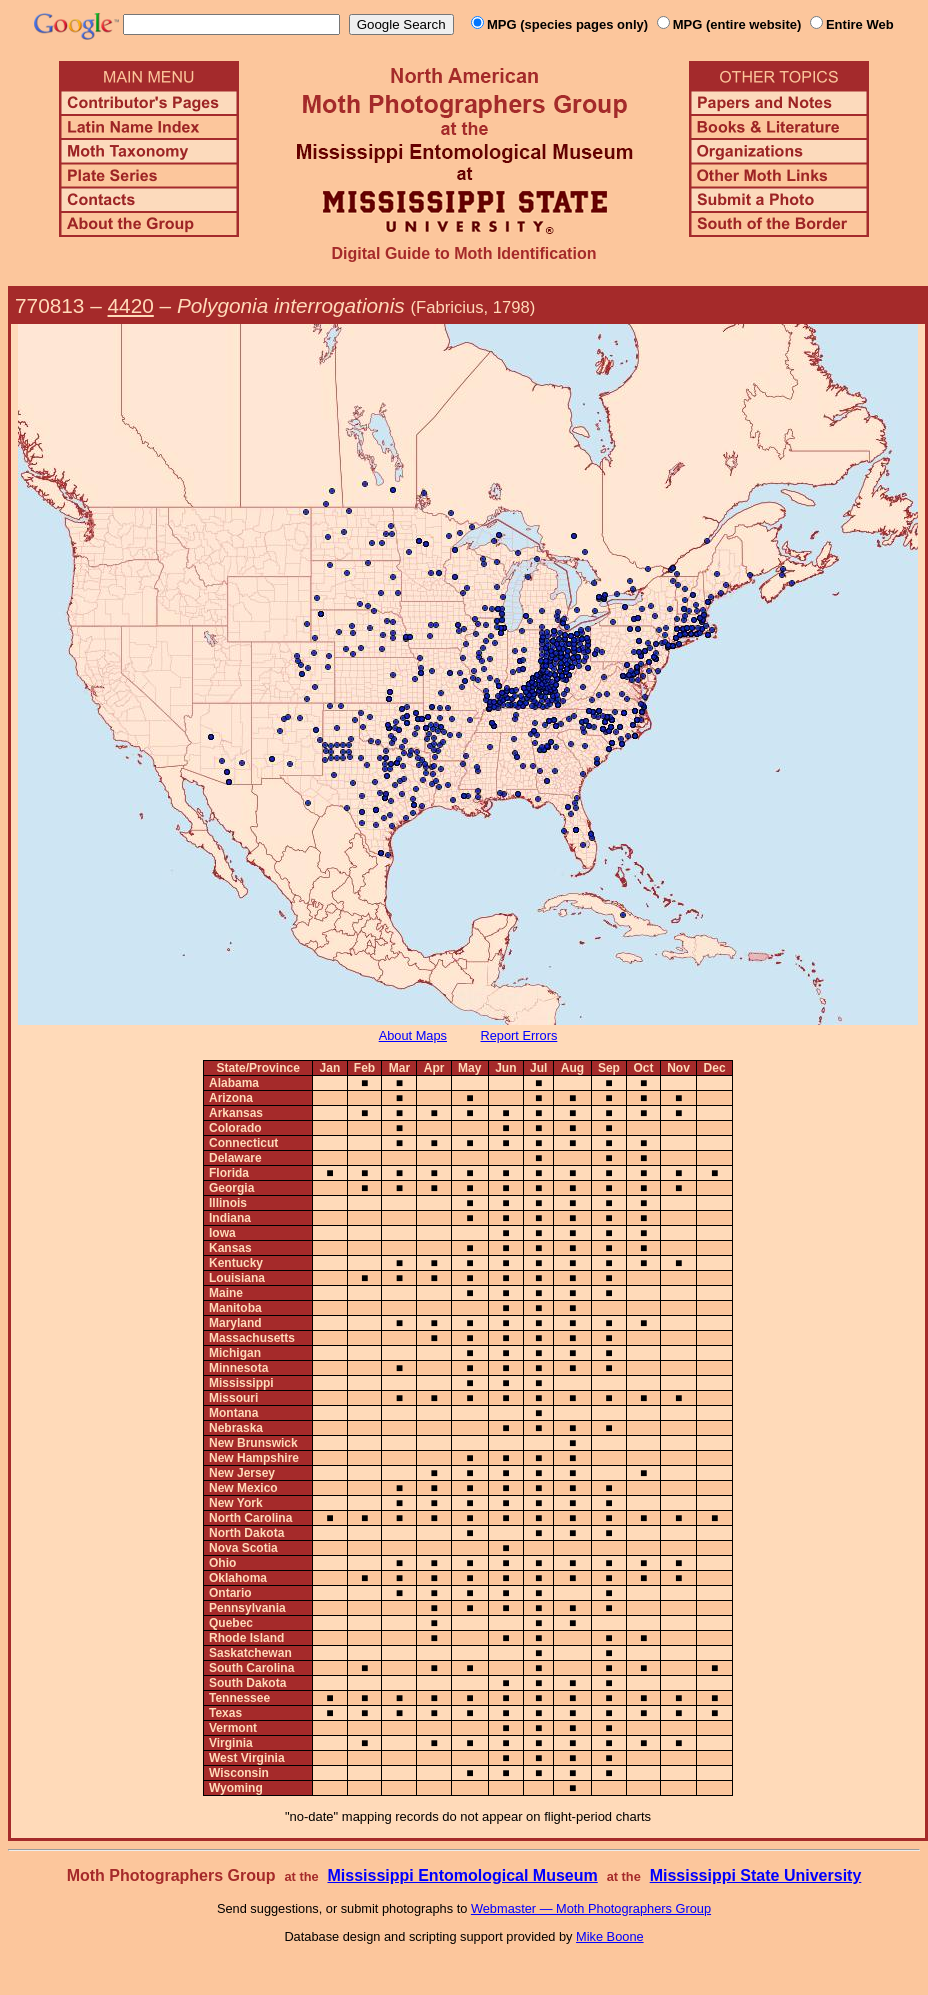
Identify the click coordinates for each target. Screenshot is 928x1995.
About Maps (413, 1035)
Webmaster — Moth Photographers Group (591, 1908)
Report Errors (519, 1035)
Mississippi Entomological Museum (462, 1875)
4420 (131, 305)
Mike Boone (610, 1936)
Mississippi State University (756, 1875)
